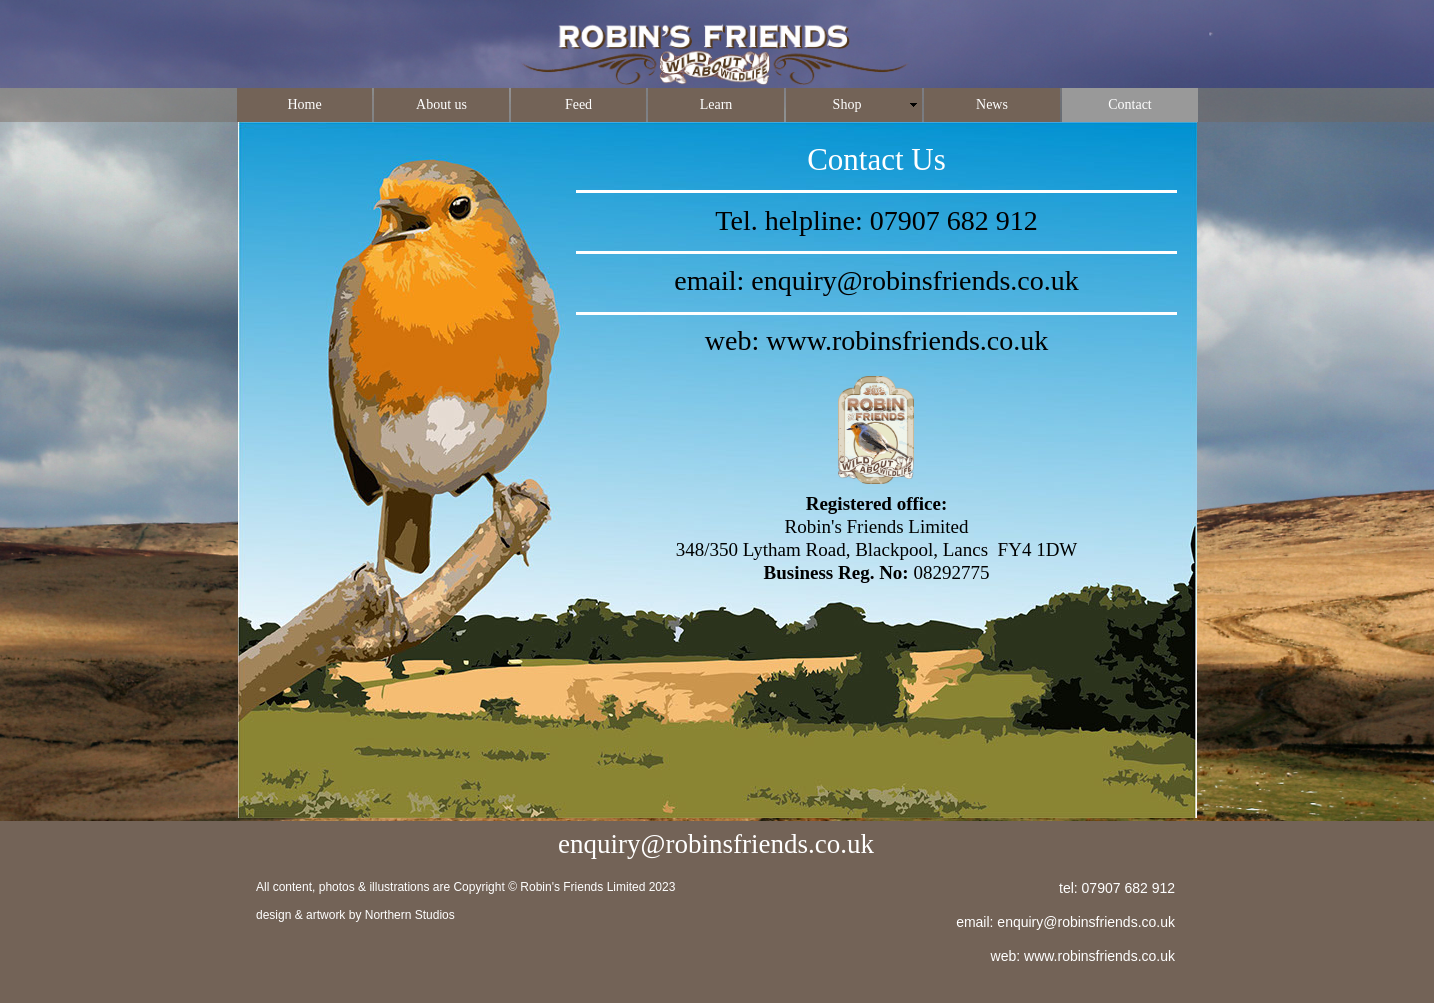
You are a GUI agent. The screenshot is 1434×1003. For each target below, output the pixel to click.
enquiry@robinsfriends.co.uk (915, 280)
